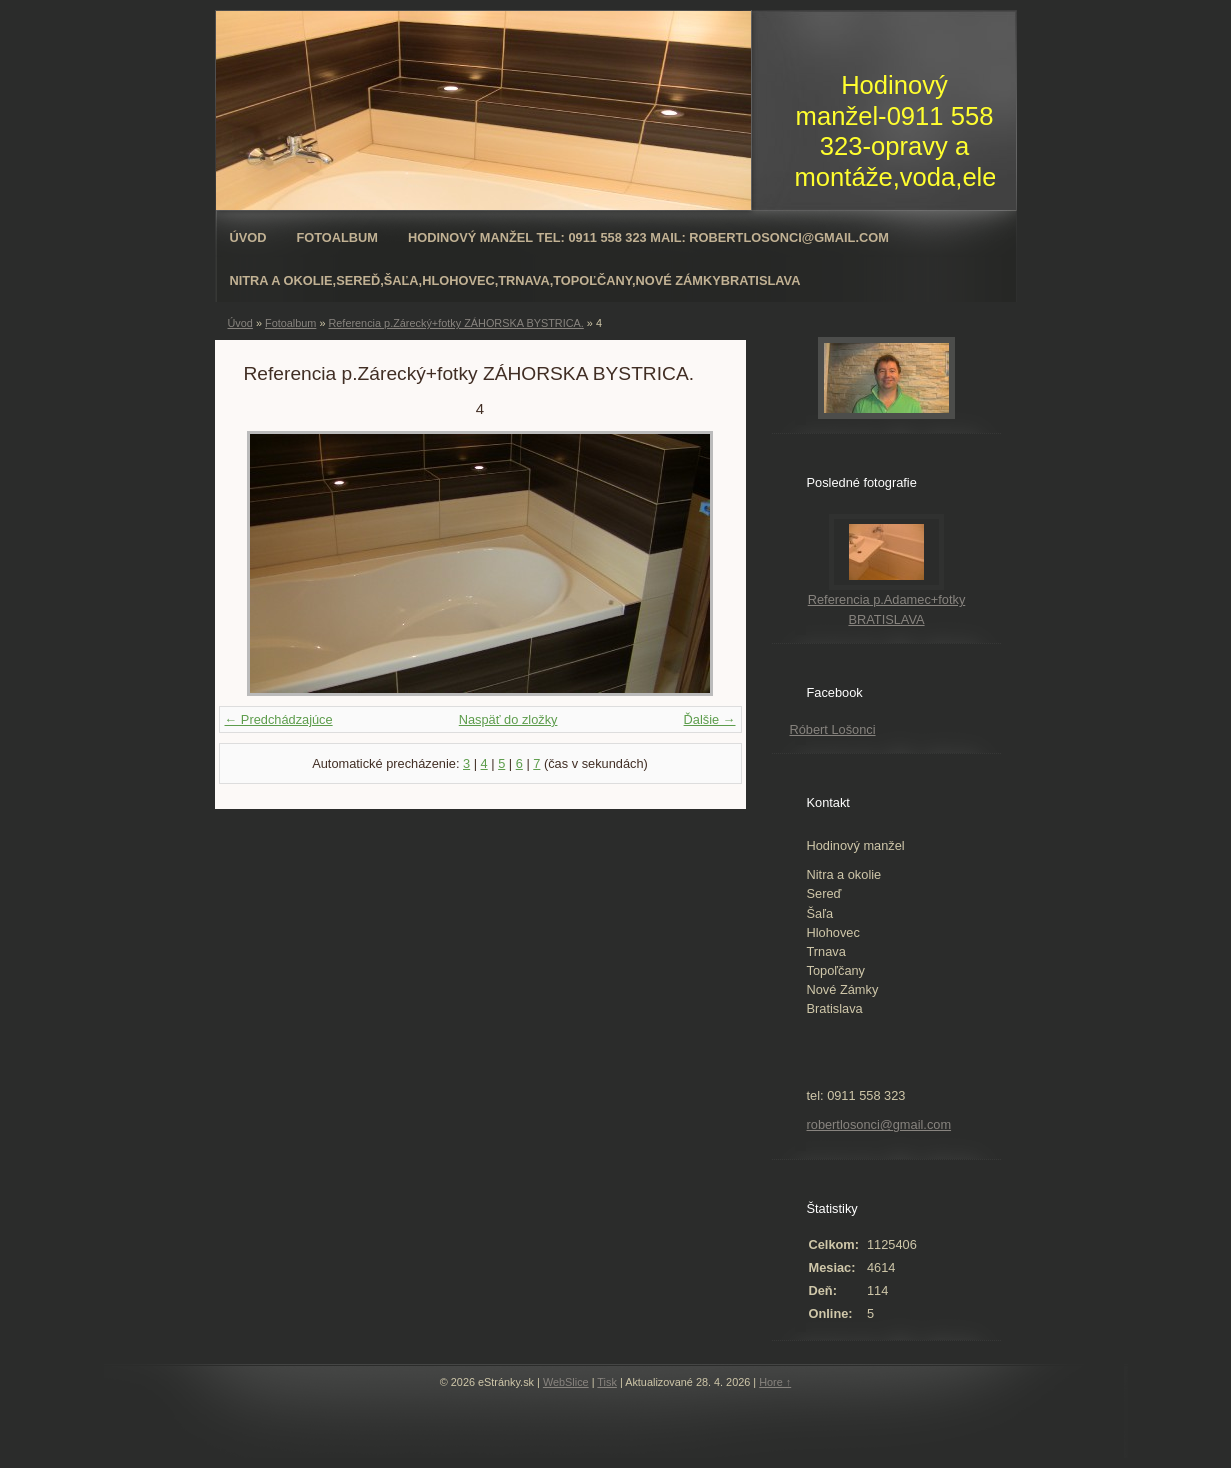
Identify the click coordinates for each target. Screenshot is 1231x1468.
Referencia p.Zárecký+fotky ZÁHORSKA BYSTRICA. (455, 323)
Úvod (248, 237)
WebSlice (566, 1382)
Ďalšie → (710, 719)
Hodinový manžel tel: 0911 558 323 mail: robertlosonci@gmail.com (648, 237)
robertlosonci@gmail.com (879, 1124)
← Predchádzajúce (279, 719)
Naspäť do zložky (508, 719)
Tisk (607, 1382)
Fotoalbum (337, 237)
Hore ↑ (775, 1382)
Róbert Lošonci (833, 729)
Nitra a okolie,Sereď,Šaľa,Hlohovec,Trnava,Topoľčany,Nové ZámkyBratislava (515, 280)
